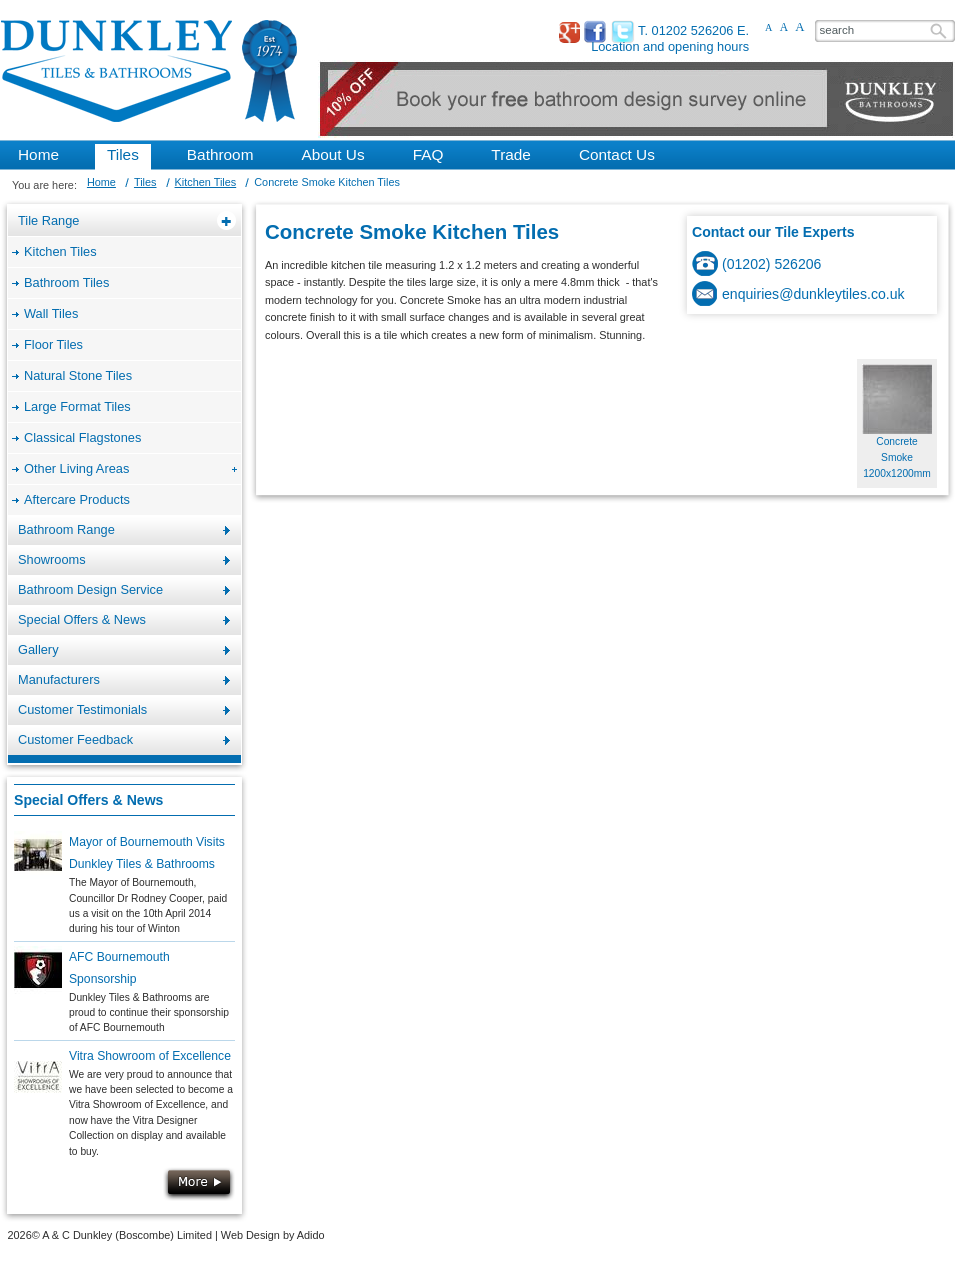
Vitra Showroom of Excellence (150, 1056)
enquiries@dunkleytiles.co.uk (813, 294)
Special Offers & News (88, 800)
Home (101, 182)
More (199, 1184)
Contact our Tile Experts (773, 232)
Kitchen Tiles (206, 182)
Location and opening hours (670, 46)
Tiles (145, 182)
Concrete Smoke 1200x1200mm (897, 458)
